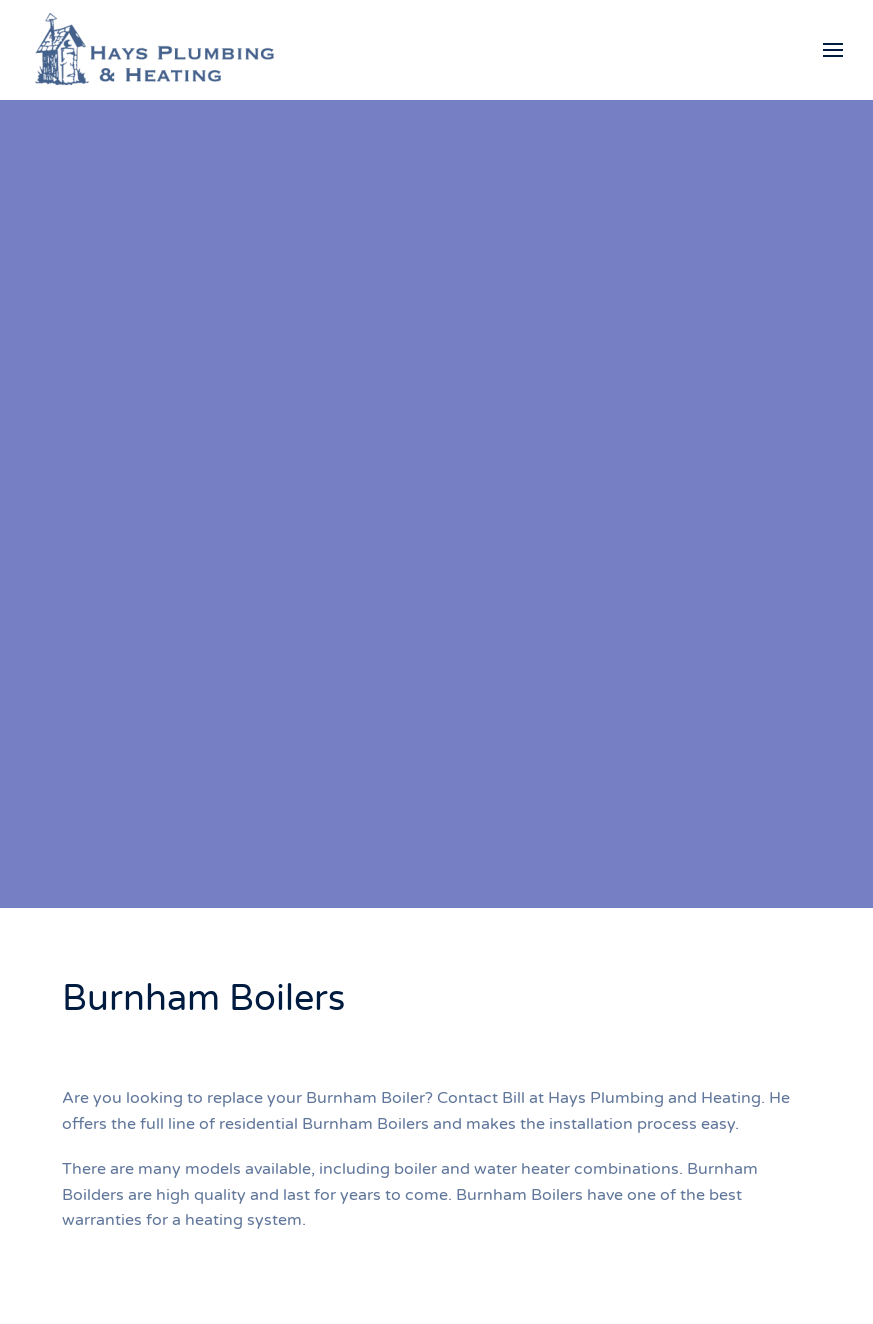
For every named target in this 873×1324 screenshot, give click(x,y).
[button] (833, 50)
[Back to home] (155, 50)
